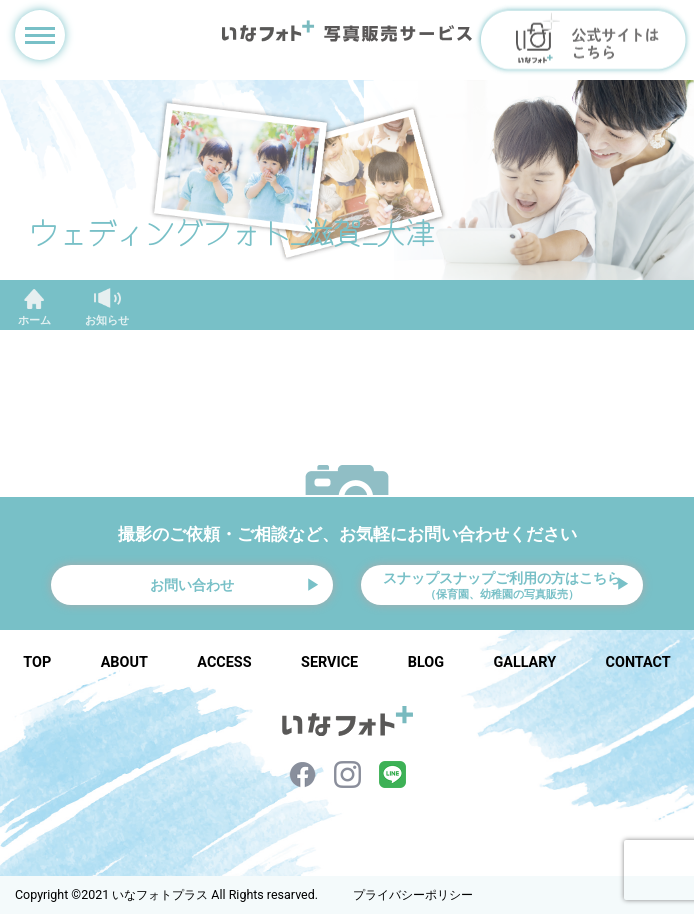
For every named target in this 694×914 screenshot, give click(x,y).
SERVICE (329, 662)
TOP (37, 662)
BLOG (426, 662)
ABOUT (124, 662)
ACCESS (224, 662)
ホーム (34, 320)
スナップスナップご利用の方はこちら (502, 586)
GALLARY (524, 662)
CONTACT (638, 662)
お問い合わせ (192, 585)
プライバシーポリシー (413, 895)
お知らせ (107, 320)
